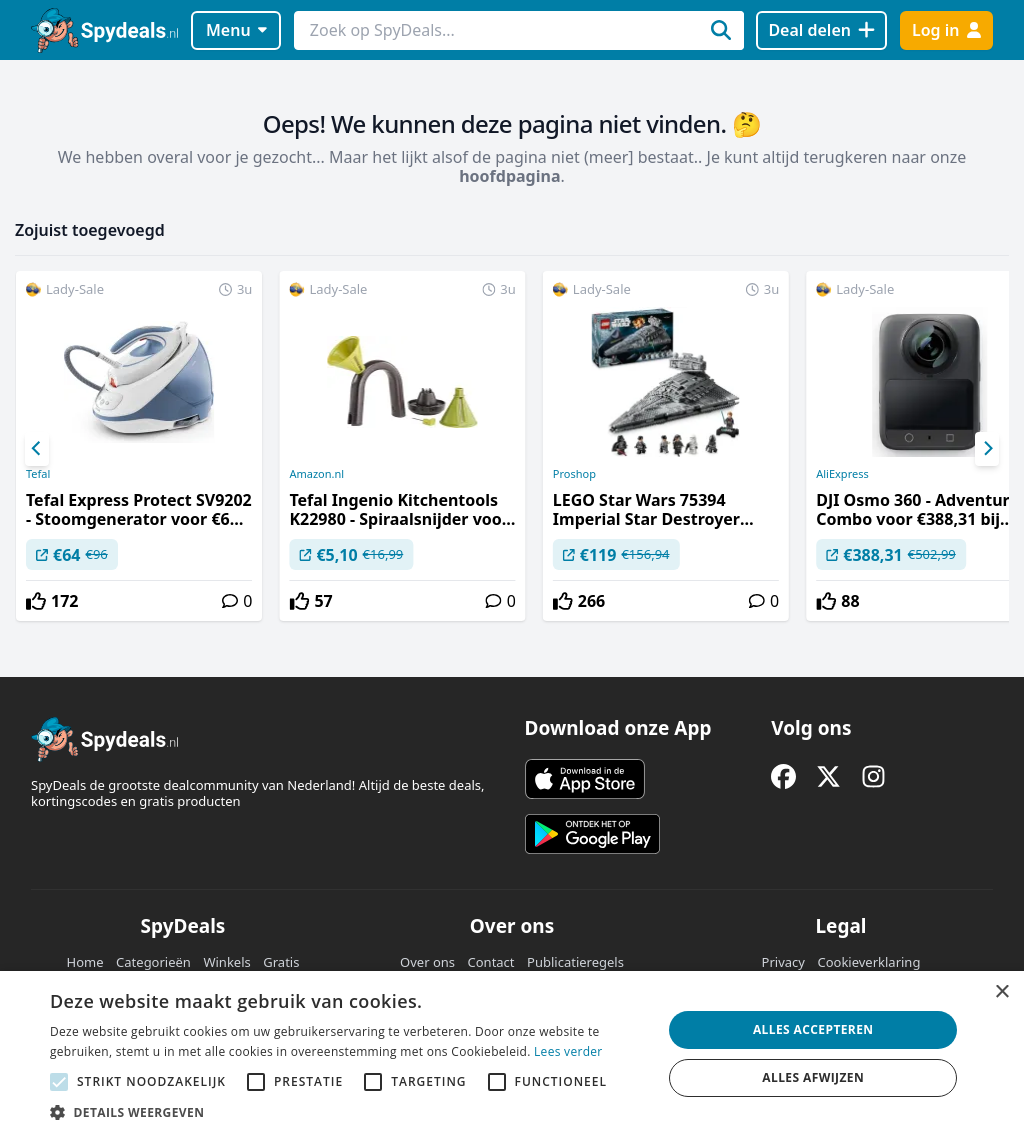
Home (85, 962)
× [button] (1001, 992)
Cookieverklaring (868, 962)
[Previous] (37, 449)
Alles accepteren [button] (813, 1029)
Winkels (226, 962)
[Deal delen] (821, 30)
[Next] (987, 449)
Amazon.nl (316, 474)
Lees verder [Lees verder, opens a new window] (568, 1051)
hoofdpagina (509, 176)
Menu (236, 30)
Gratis (281, 962)
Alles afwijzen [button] (813, 1077)
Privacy (783, 962)
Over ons (427, 962)
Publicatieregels (575, 962)
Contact (491, 962)
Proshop (574, 474)
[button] (347, 1112)
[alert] (512, 1054)
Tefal (38, 474)
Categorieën (153, 962)
